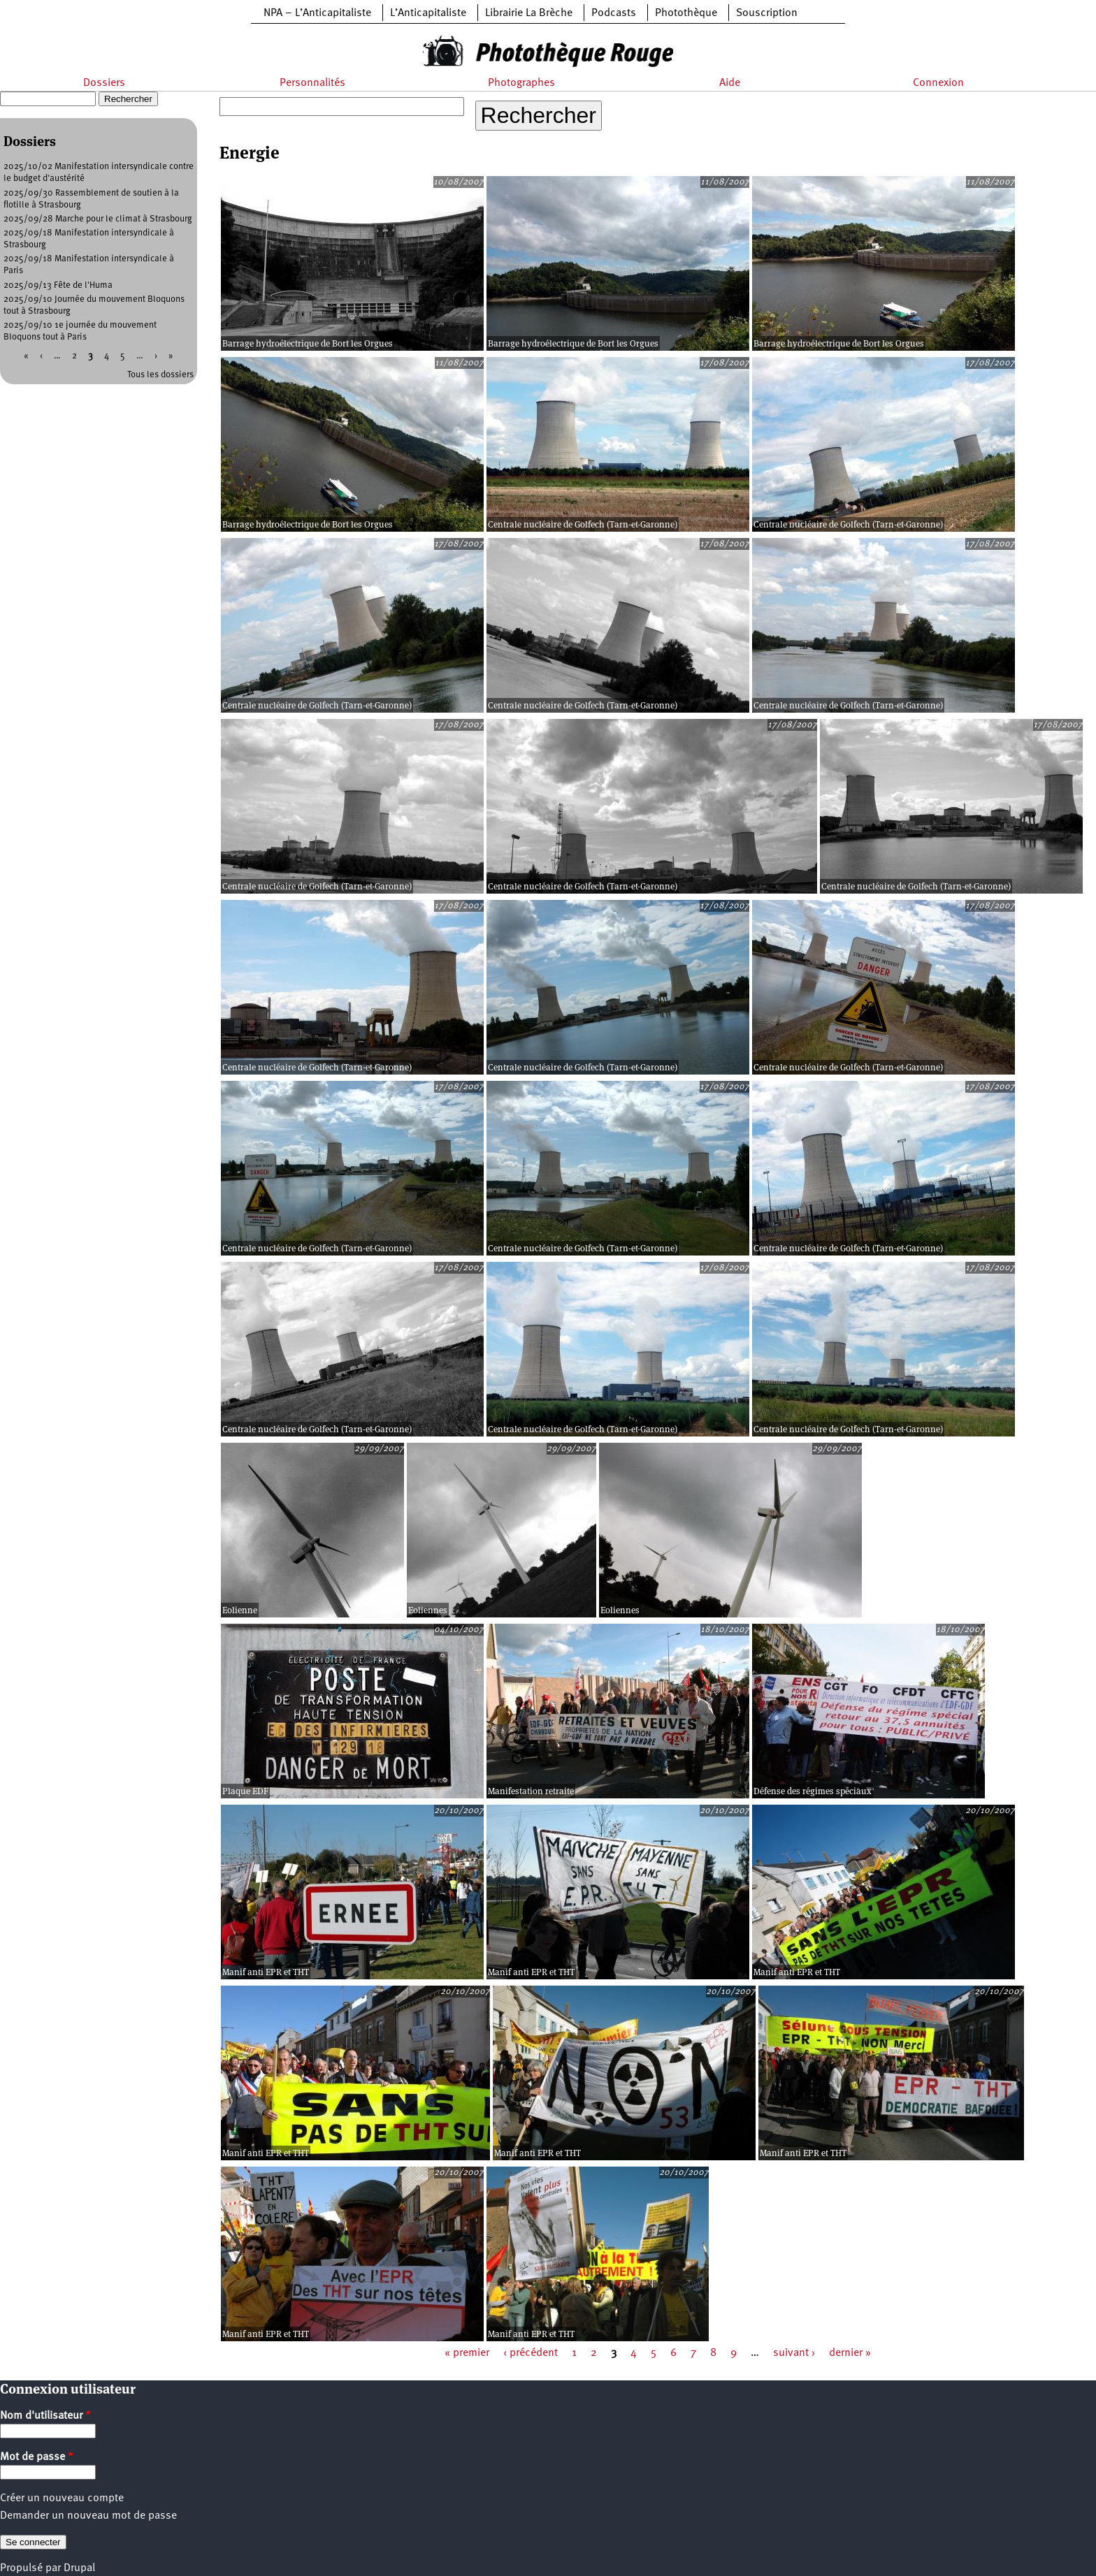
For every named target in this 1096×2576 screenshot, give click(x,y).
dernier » (850, 2353)
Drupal (79, 2568)
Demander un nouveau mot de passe (88, 2516)
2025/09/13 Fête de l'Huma (58, 285)
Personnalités (312, 83)
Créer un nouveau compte (62, 2498)
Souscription (767, 13)
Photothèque (686, 13)
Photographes (521, 83)
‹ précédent (530, 2353)
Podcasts (613, 13)
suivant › (794, 2353)
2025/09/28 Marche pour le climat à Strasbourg (97, 219)
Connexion (938, 83)
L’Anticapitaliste (428, 13)
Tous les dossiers (160, 374)
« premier (467, 2353)
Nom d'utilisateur (45, 2416)
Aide (729, 83)
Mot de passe (36, 2457)
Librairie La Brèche (528, 13)
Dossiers (104, 83)
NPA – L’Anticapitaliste (317, 13)
